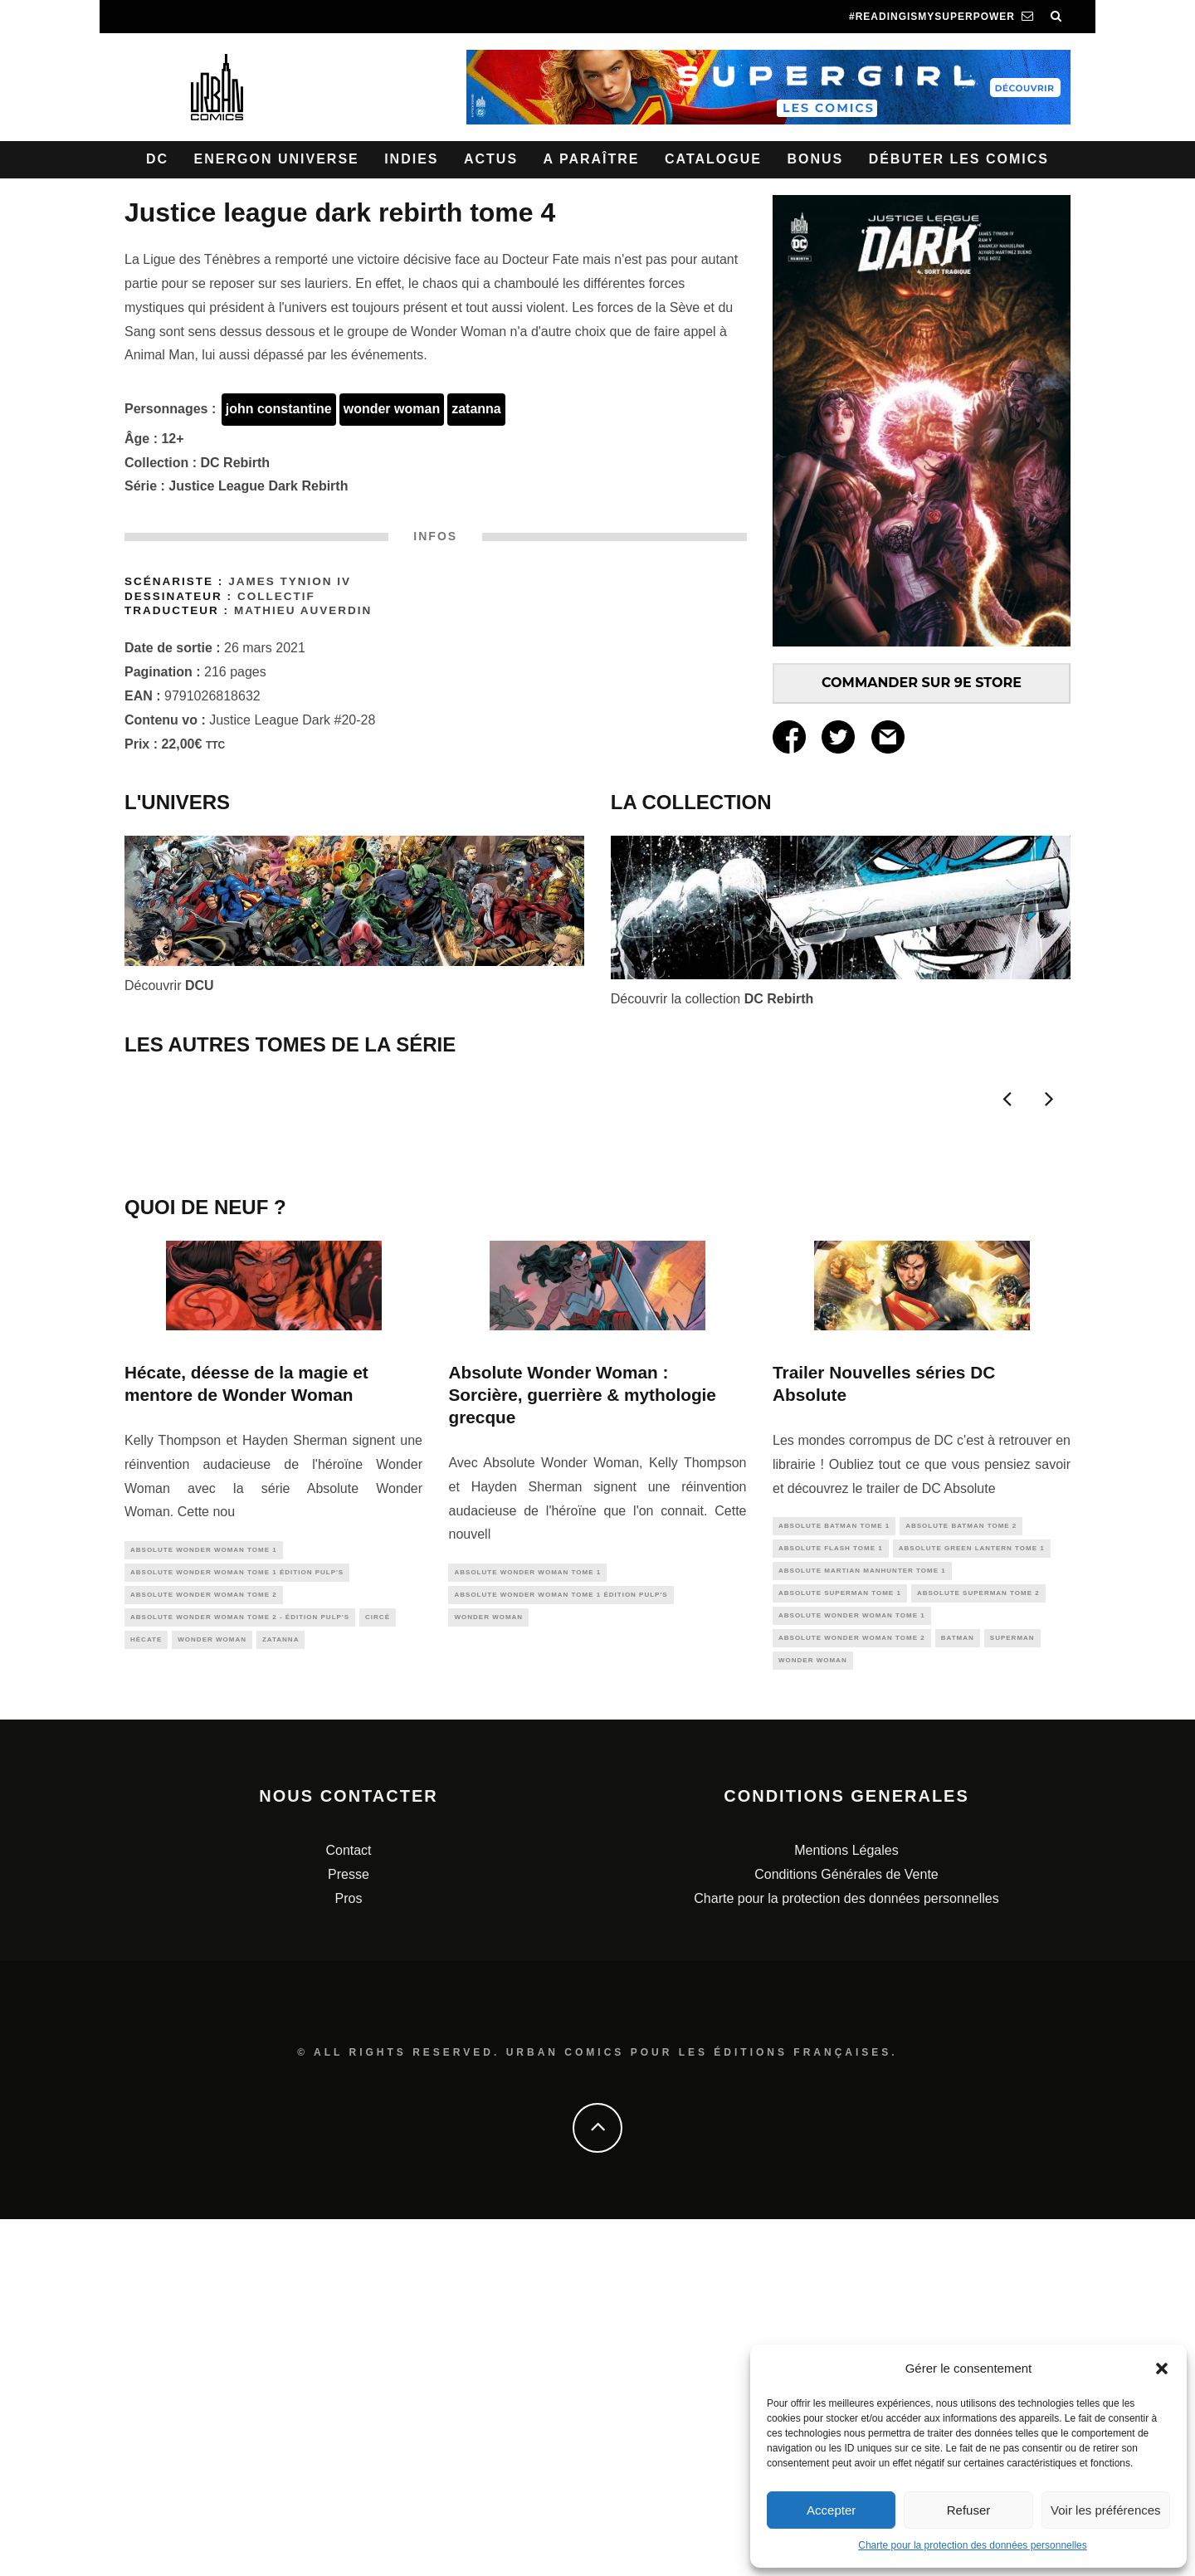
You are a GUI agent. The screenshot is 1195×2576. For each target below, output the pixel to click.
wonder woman (392, 409)
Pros (349, 2255)
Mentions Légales (846, 2207)
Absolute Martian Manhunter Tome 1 (862, 1918)
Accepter (831, 2510)
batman (957, 1991)
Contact (348, 2207)
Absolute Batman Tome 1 (834, 1870)
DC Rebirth (236, 463)
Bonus (815, 159)
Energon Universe (276, 159)
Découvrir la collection (712, 999)
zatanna (476, 409)
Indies (411, 159)
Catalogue (713, 159)
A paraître (592, 159)
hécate (146, 1991)
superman (1012, 1991)
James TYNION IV (289, 581)
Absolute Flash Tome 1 (830, 1894)
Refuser (969, 2510)
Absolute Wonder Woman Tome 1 (203, 1893)
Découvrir (169, 985)
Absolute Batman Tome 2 (961, 1870)
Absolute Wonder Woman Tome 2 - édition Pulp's (239, 1967)
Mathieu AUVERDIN (303, 610)
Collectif (276, 596)
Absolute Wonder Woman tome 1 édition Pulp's (237, 1918)
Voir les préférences (1106, 2510)
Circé (377, 1967)
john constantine (279, 409)
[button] (1162, 2368)
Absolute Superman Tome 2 (978, 1943)
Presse (348, 2231)
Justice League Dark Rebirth (258, 486)
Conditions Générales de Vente (846, 2231)
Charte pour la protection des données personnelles (972, 2545)
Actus (491, 159)
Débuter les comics (959, 159)
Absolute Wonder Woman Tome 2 (203, 1942)
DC (157, 159)
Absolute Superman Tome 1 (839, 1943)
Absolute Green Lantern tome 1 (972, 1894)
